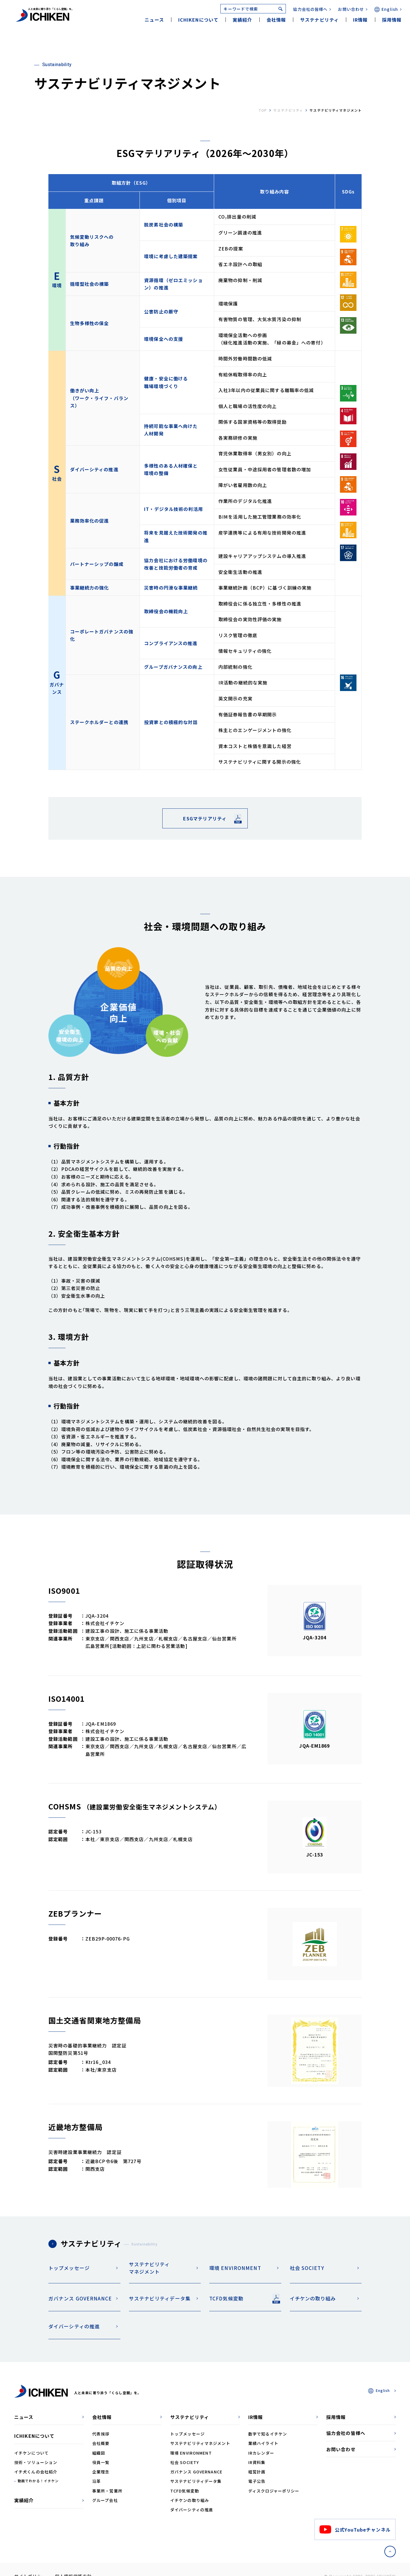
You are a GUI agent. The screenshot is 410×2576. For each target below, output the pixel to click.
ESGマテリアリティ (205, 818)
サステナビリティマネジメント (149, 2268)
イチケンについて (31, 2453)
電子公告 (256, 2481)
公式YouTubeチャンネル (355, 2529)
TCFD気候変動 (226, 2298)
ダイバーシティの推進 (74, 2326)
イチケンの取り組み (313, 2298)
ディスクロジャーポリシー (273, 2491)
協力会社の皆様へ (310, 9)
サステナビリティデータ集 (159, 2298)
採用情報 (391, 19)
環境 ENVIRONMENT (235, 2267)
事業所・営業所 (107, 2491)
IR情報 (255, 2417)
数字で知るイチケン (267, 2434)
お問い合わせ (351, 9)
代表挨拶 (100, 2434)
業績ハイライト (263, 2443)
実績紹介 (242, 19)
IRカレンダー (261, 2453)
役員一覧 (100, 2462)
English (390, 9)
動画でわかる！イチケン (38, 2480)
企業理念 (100, 2472)
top (263, 110)
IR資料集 (257, 2462)
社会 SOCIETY (307, 2267)
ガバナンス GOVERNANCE (80, 2298)
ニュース (154, 19)
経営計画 (256, 2472)
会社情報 (102, 2417)
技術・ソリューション (35, 2462)
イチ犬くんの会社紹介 (35, 2472)
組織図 (98, 2453)
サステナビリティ (288, 110)
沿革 (96, 2481)
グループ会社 (105, 2500)
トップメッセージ (69, 2267)
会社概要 (100, 2443)
